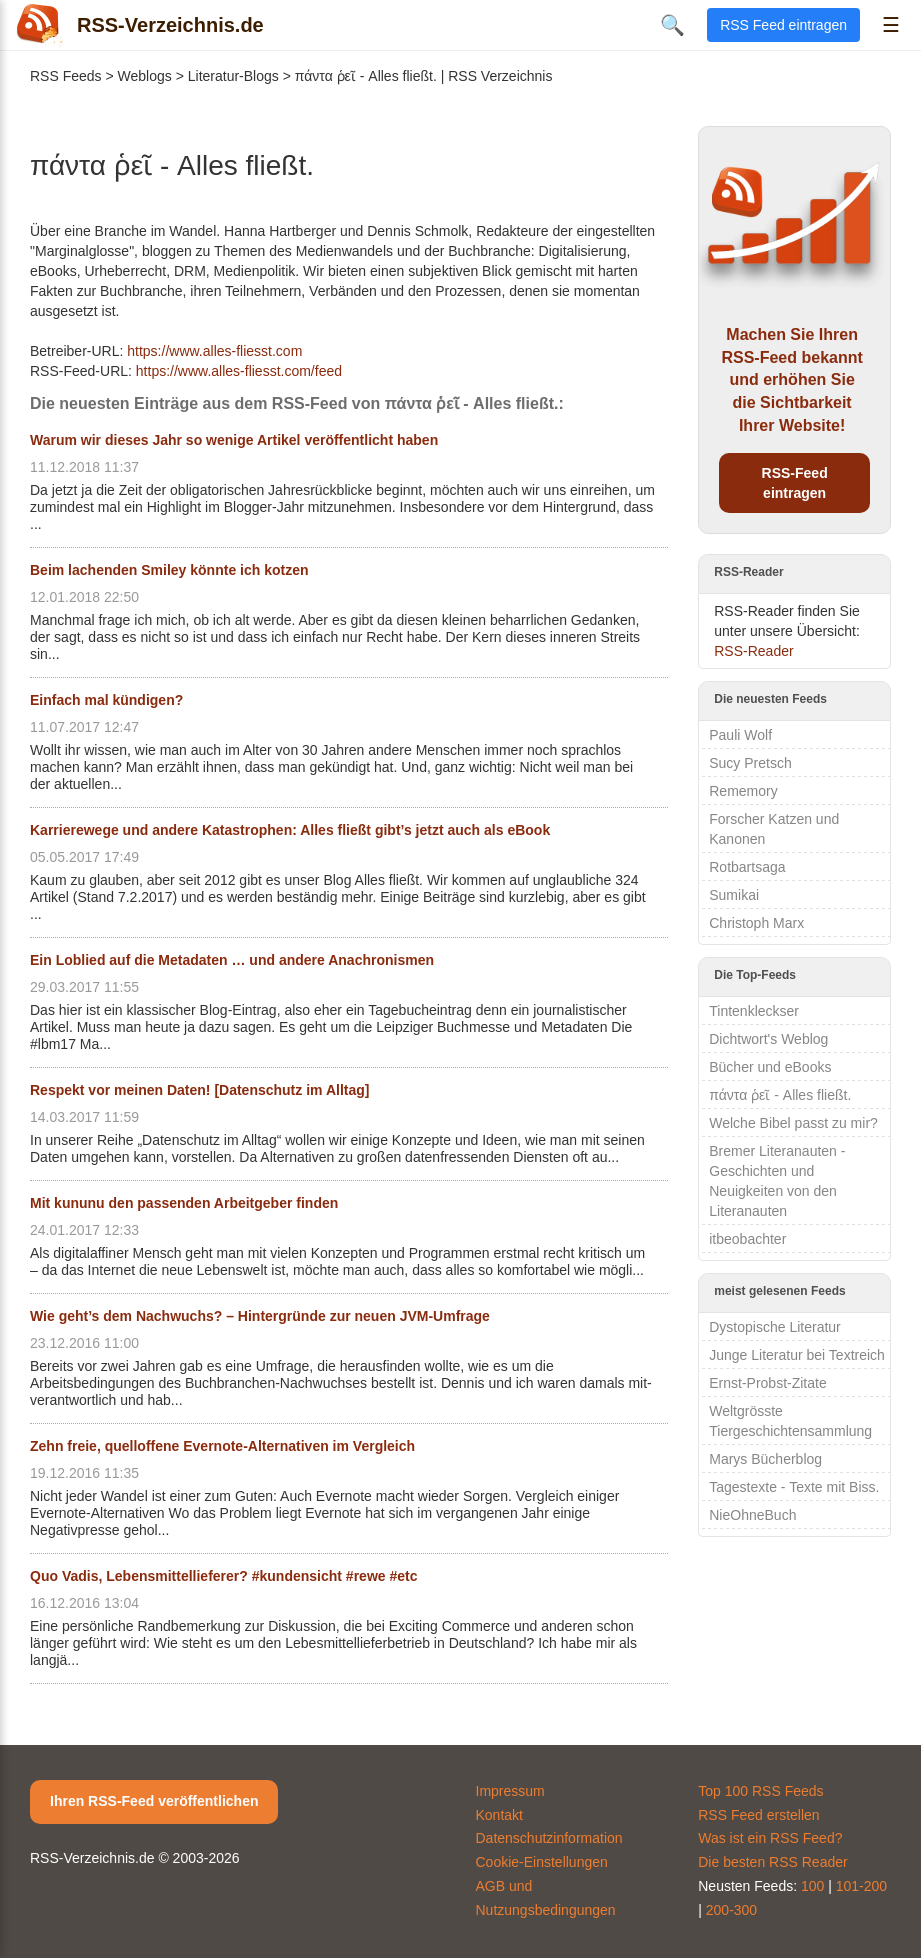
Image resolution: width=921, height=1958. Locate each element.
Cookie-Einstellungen (542, 1862)
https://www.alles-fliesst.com (214, 351)
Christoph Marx (756, 923)
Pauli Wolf (740, 735)
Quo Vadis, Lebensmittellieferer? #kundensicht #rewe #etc (223, 1576)
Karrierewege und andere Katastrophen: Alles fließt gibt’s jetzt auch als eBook (290, 830)
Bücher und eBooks (770, 1067)
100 (812, 1886)
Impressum (510, 1791)
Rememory (743, 791)
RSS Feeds (66, 76)
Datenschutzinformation (549, 1838)
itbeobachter (747, 1239)
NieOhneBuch (752, 1515)
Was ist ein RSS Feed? (770, 1838)
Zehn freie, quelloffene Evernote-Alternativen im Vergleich (222, 1446)
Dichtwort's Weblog (768, 1039)
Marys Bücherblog (765, 1459)
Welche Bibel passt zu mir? (793, 1123)
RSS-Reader (753, 651)
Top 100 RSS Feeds (760, 1791)
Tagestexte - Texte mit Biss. (794, 1487)
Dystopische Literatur (775, 1327)
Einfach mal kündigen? (106, 700)
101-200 (861, 1886)
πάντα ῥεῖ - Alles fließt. (780, 1095)
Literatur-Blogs (233, 76)
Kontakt (499, 1815)
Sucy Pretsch (750, 763)
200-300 (731, 1910)
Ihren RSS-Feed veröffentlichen (154, 1801)
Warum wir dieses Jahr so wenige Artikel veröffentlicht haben (234, 440)
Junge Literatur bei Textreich (797, 1355)
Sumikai (734, 895)
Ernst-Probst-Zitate (767, 1383)
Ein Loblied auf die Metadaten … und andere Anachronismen (232, 960)
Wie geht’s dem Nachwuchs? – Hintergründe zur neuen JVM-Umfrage (260, 1316)
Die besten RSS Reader (772, 1862)
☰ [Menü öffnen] (891, 25)
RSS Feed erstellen (758, 1815)
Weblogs (145, 76)
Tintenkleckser (754, 1011)
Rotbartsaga (747, 867)
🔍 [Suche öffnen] (672, 25)
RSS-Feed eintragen (795, 483)
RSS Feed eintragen (783, 25)
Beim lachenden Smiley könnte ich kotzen (169, 570)
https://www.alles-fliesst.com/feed (239, 371)
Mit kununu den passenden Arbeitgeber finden (184, 1203)
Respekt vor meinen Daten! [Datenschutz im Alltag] (199, 1090)
